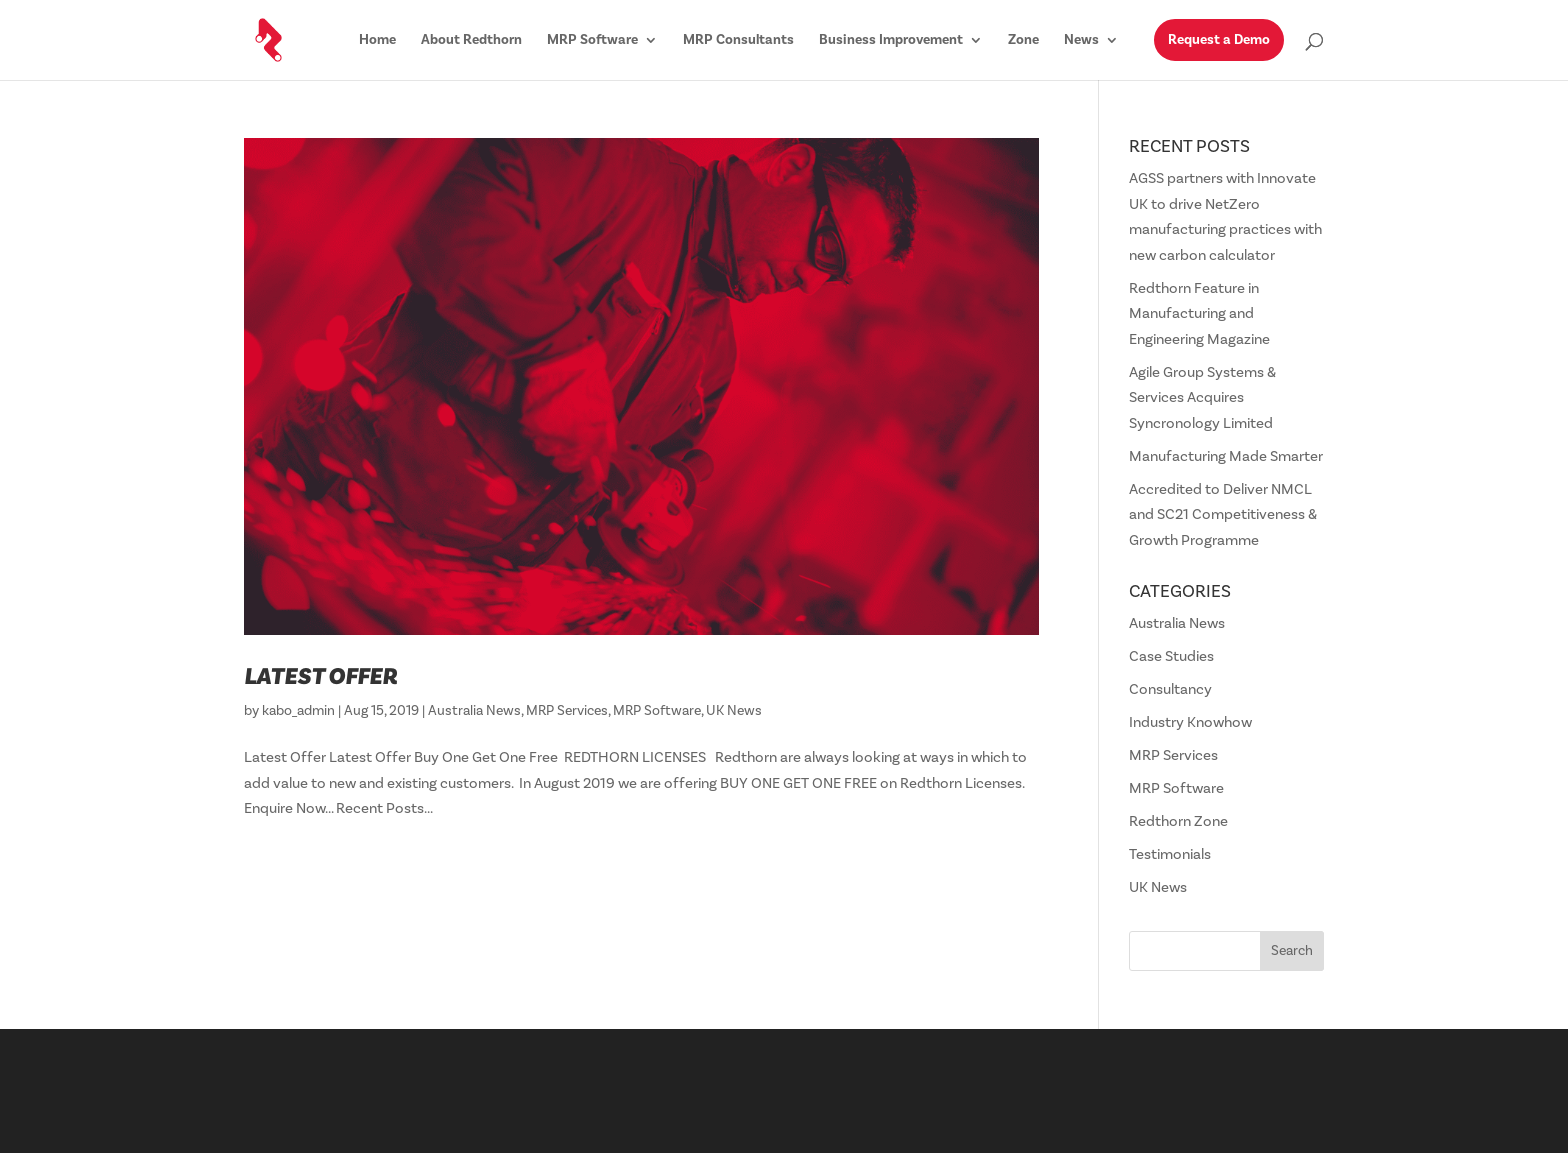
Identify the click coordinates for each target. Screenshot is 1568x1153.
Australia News (474, 711)
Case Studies (1171, 656)
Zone (1023, 41)
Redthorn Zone (1178, 821)
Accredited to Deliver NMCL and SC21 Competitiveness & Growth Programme (1223, 515)
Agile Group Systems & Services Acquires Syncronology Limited (1202, 398)
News (1081, 41)
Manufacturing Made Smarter (1226, 456)
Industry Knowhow (1190, 722)
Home (377, 41)
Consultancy (1170, 689)
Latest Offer (320, 676)
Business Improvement (891, 41)
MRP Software (592, 41)
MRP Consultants (738, 41)
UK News (734, 711)
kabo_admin (298, 711)
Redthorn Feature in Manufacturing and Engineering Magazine (1199, 314)
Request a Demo (1219, 40)
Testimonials (1170, 854)
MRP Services (567, 711)
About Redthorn (471, 41)
